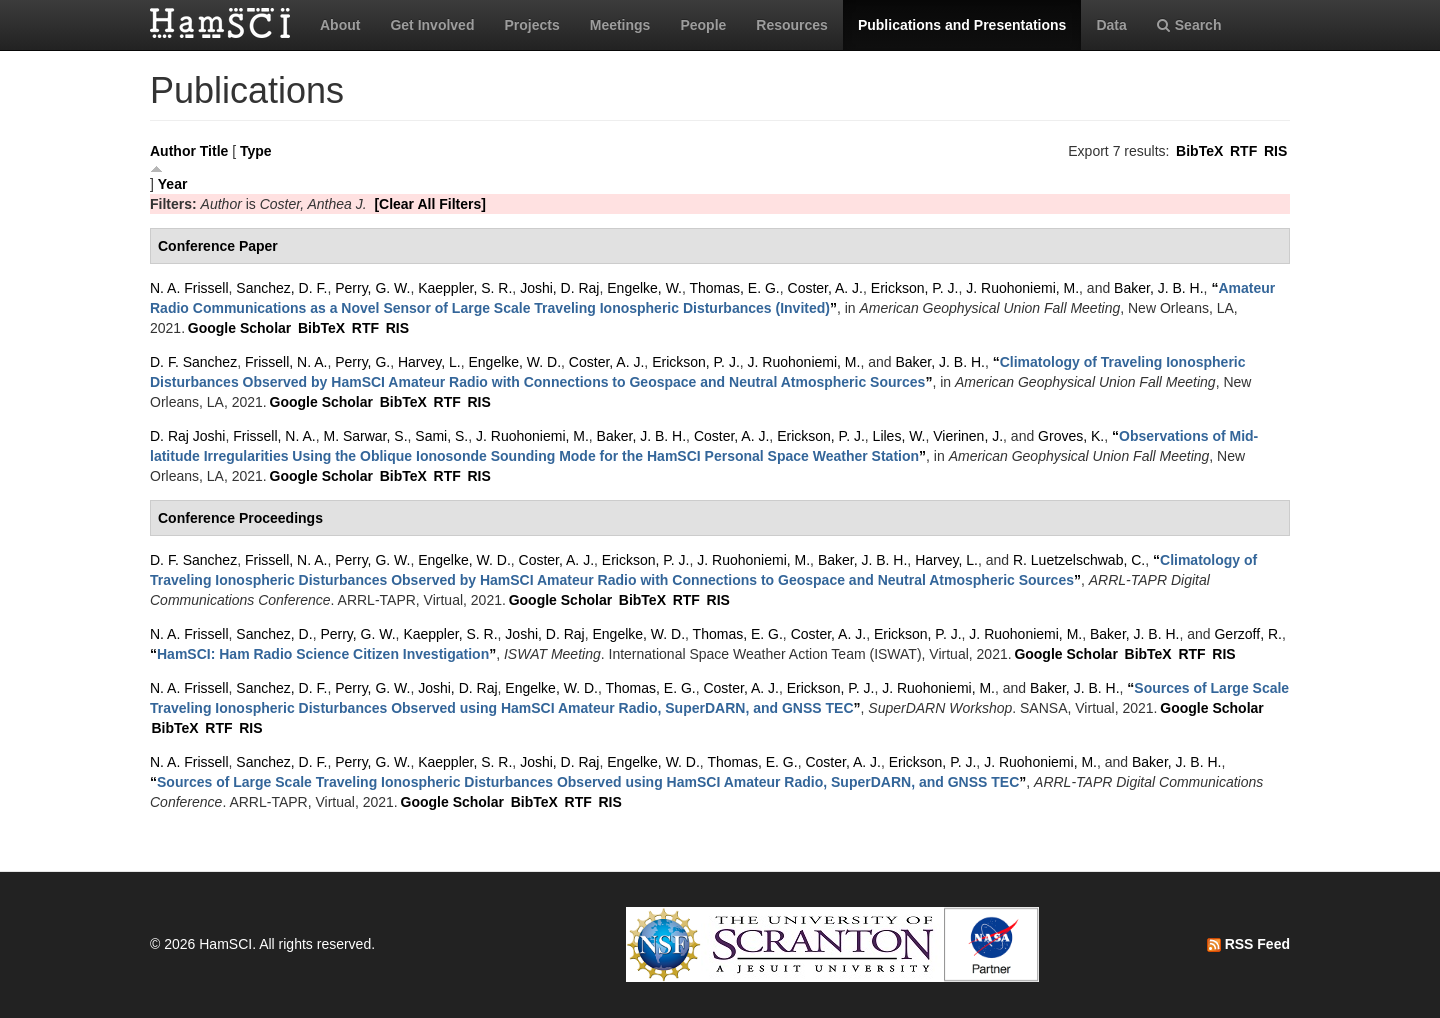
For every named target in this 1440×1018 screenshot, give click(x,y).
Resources (792, 25)
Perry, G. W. (372, 288)
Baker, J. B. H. (1158, 288)
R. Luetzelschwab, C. (1079, 560)
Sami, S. (441, 436)
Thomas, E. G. (735, 288)
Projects (531, 25)
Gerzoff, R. (1247, 634)
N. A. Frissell (189, 288)
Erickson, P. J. (915, 288)
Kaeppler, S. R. (465, 288)
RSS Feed (1248, 944)
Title (214, 151)
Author (173, 151)
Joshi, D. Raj (559, 288)
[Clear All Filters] (430, 204)
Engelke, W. (644, 288)
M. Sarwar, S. (366, 436)
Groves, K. (1071, 436)
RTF (1243, 151)
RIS (1275, 151)
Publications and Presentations (962, 25)
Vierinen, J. (968, 436)
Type (256, 151)
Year (173, 184)
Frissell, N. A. (286, 362)
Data (1111, 25)
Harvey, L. (429, 362)
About (340, 25)
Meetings (620, 25)
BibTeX (1199, 151)
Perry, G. (362, 362)
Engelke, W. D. (514, 362)
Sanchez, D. (274, 634)
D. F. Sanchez (193, 362)
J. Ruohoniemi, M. (1022, 288)
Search (1189, 25)
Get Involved (432, 25)
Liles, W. (899, 436)
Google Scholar (239, 328)
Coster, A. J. (825, 288)
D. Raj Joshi (187, 436)
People (703, 25)
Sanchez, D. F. (281, 288)
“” (323, 654)
